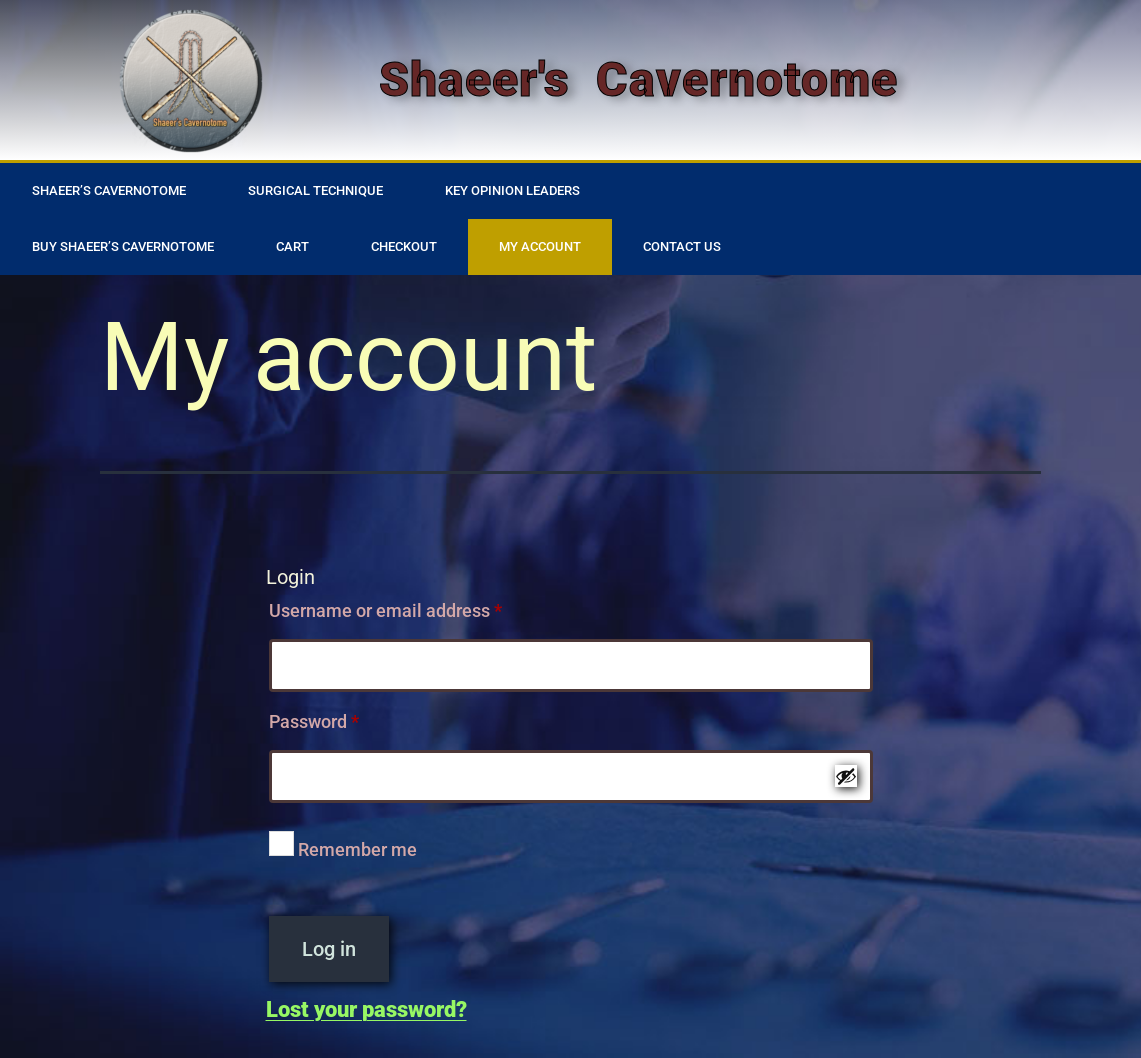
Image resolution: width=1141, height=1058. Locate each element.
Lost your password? (366, 1009)
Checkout (404, 246)
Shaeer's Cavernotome (638, 79)
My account (540, 246)
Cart (292, 246)
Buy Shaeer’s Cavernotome (123, 246)
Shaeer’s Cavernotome (109, 190)
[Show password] (846, 776)
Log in (329, 949)
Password (349, 718)
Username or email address (421, 607)
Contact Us (682, 246)
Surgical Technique (315, 190)
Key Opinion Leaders (512, 190)
